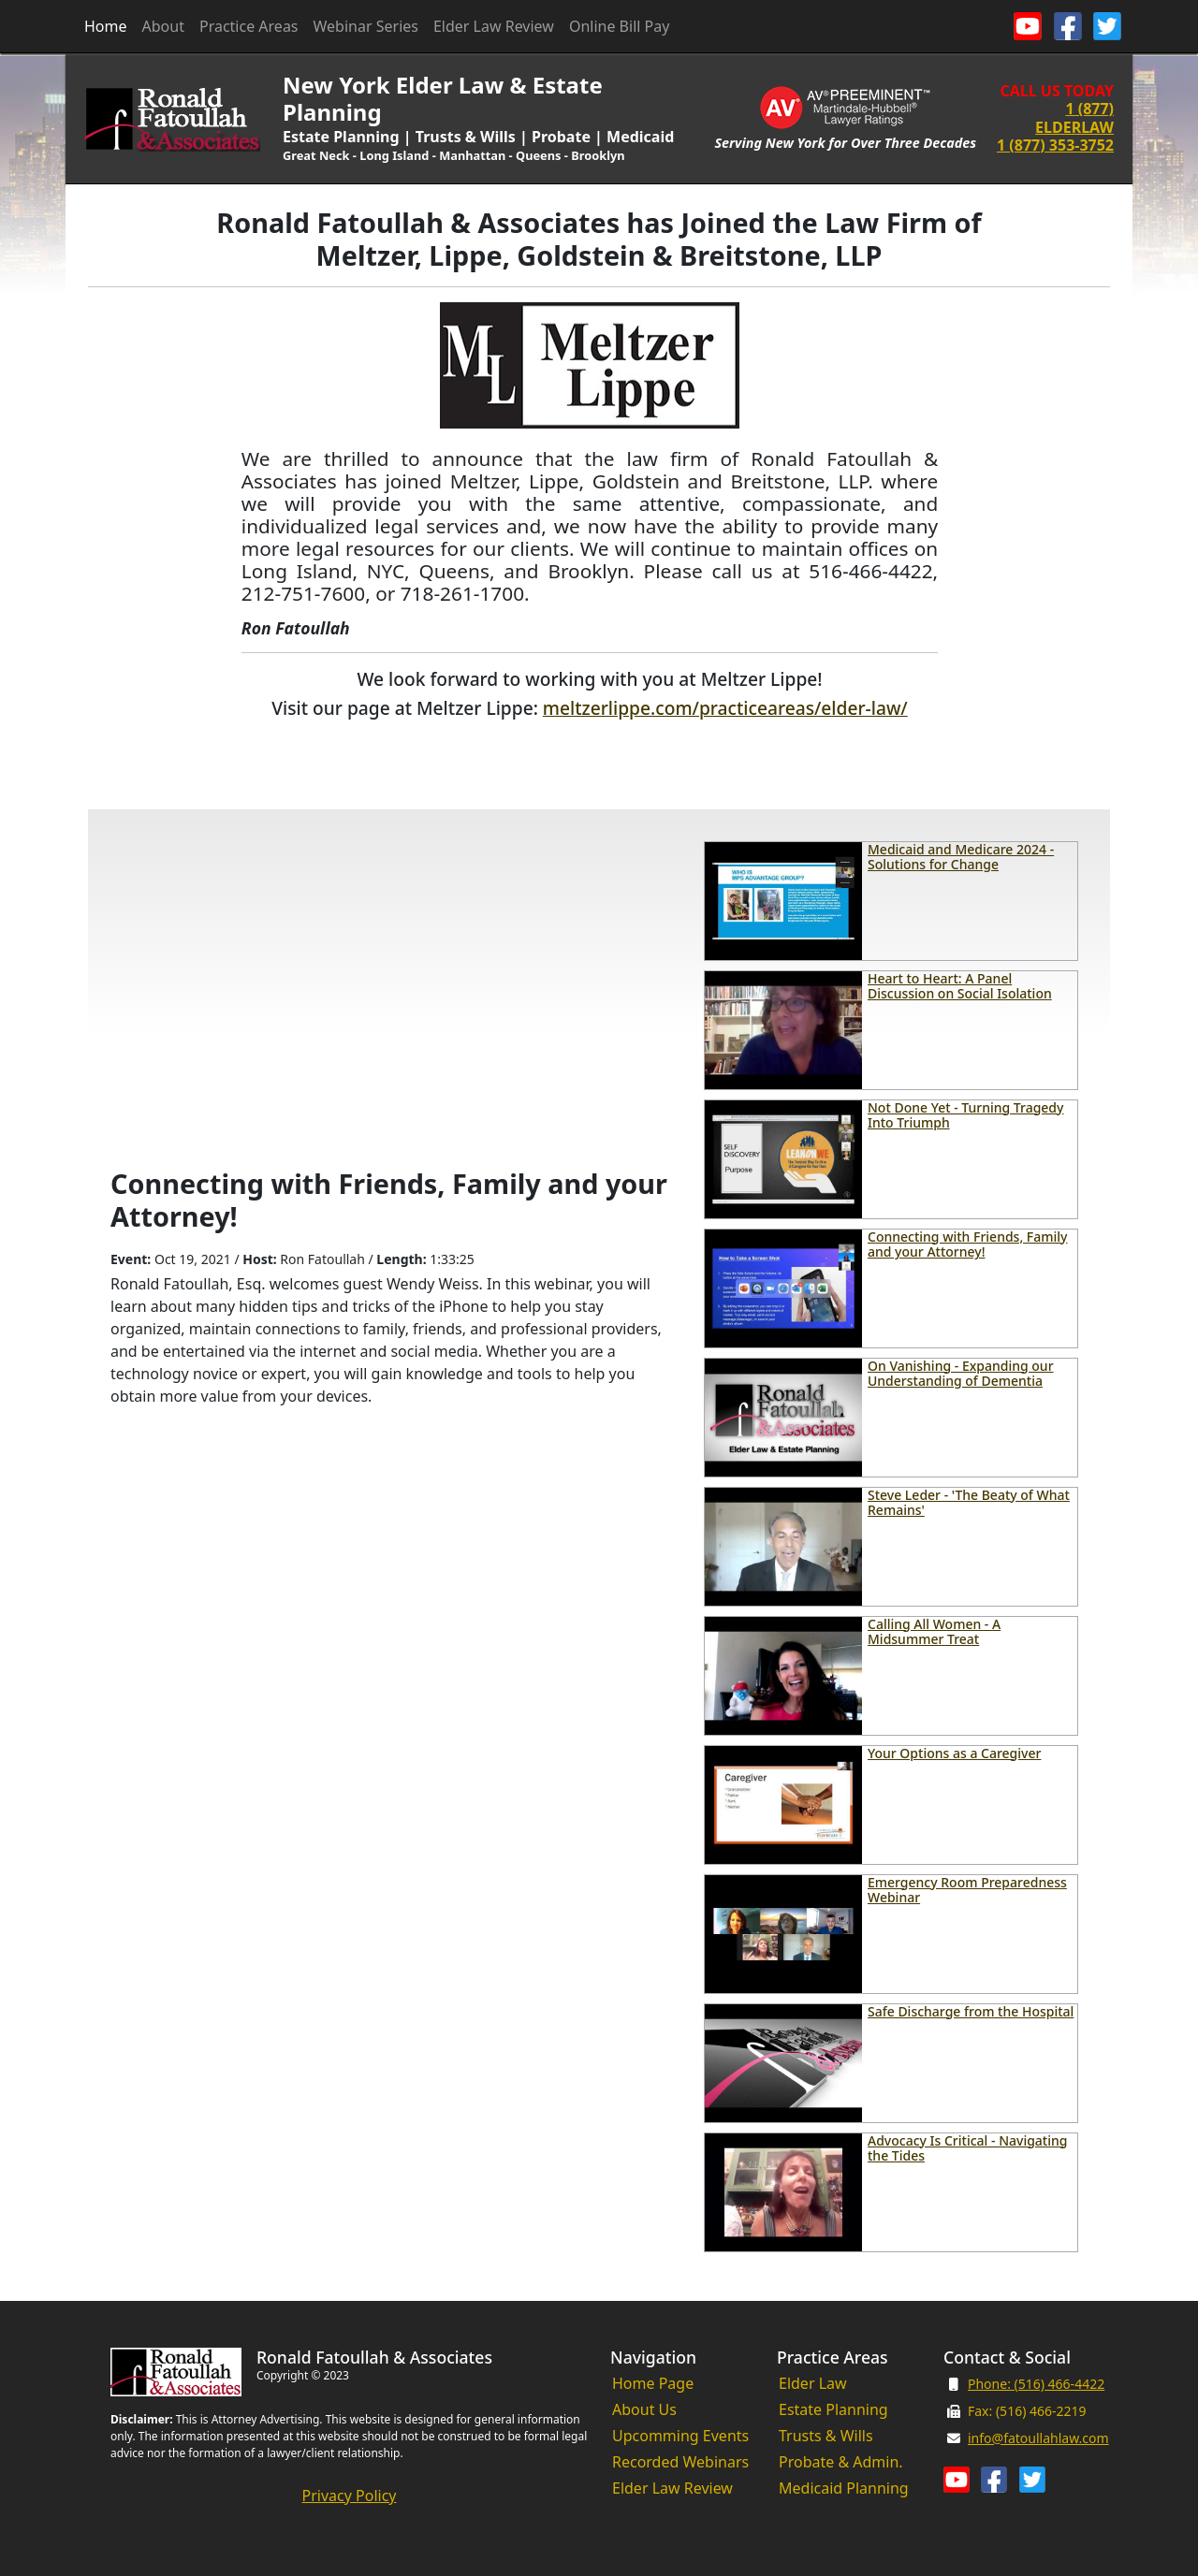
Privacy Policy (349, 2495)
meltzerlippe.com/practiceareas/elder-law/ (725, 707)
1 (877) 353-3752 (1055, 145)
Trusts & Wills (826, 2435)
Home (105, 26)
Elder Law (813, 2383)
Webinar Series (366, 26)
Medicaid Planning (844, 2488)
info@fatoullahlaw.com (1038, 2438)
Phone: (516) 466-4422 (1036, 2384)
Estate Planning (833, 2409)
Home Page (653, 2383)
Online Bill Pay (619, 26)
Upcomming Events (680, 2435)
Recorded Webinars (680, 2462)
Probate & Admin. (841, 2462)
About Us (644, 2409)
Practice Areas (249, 26)
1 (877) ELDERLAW (1074, 117)
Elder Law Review (493, 26)
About (163, 26)
